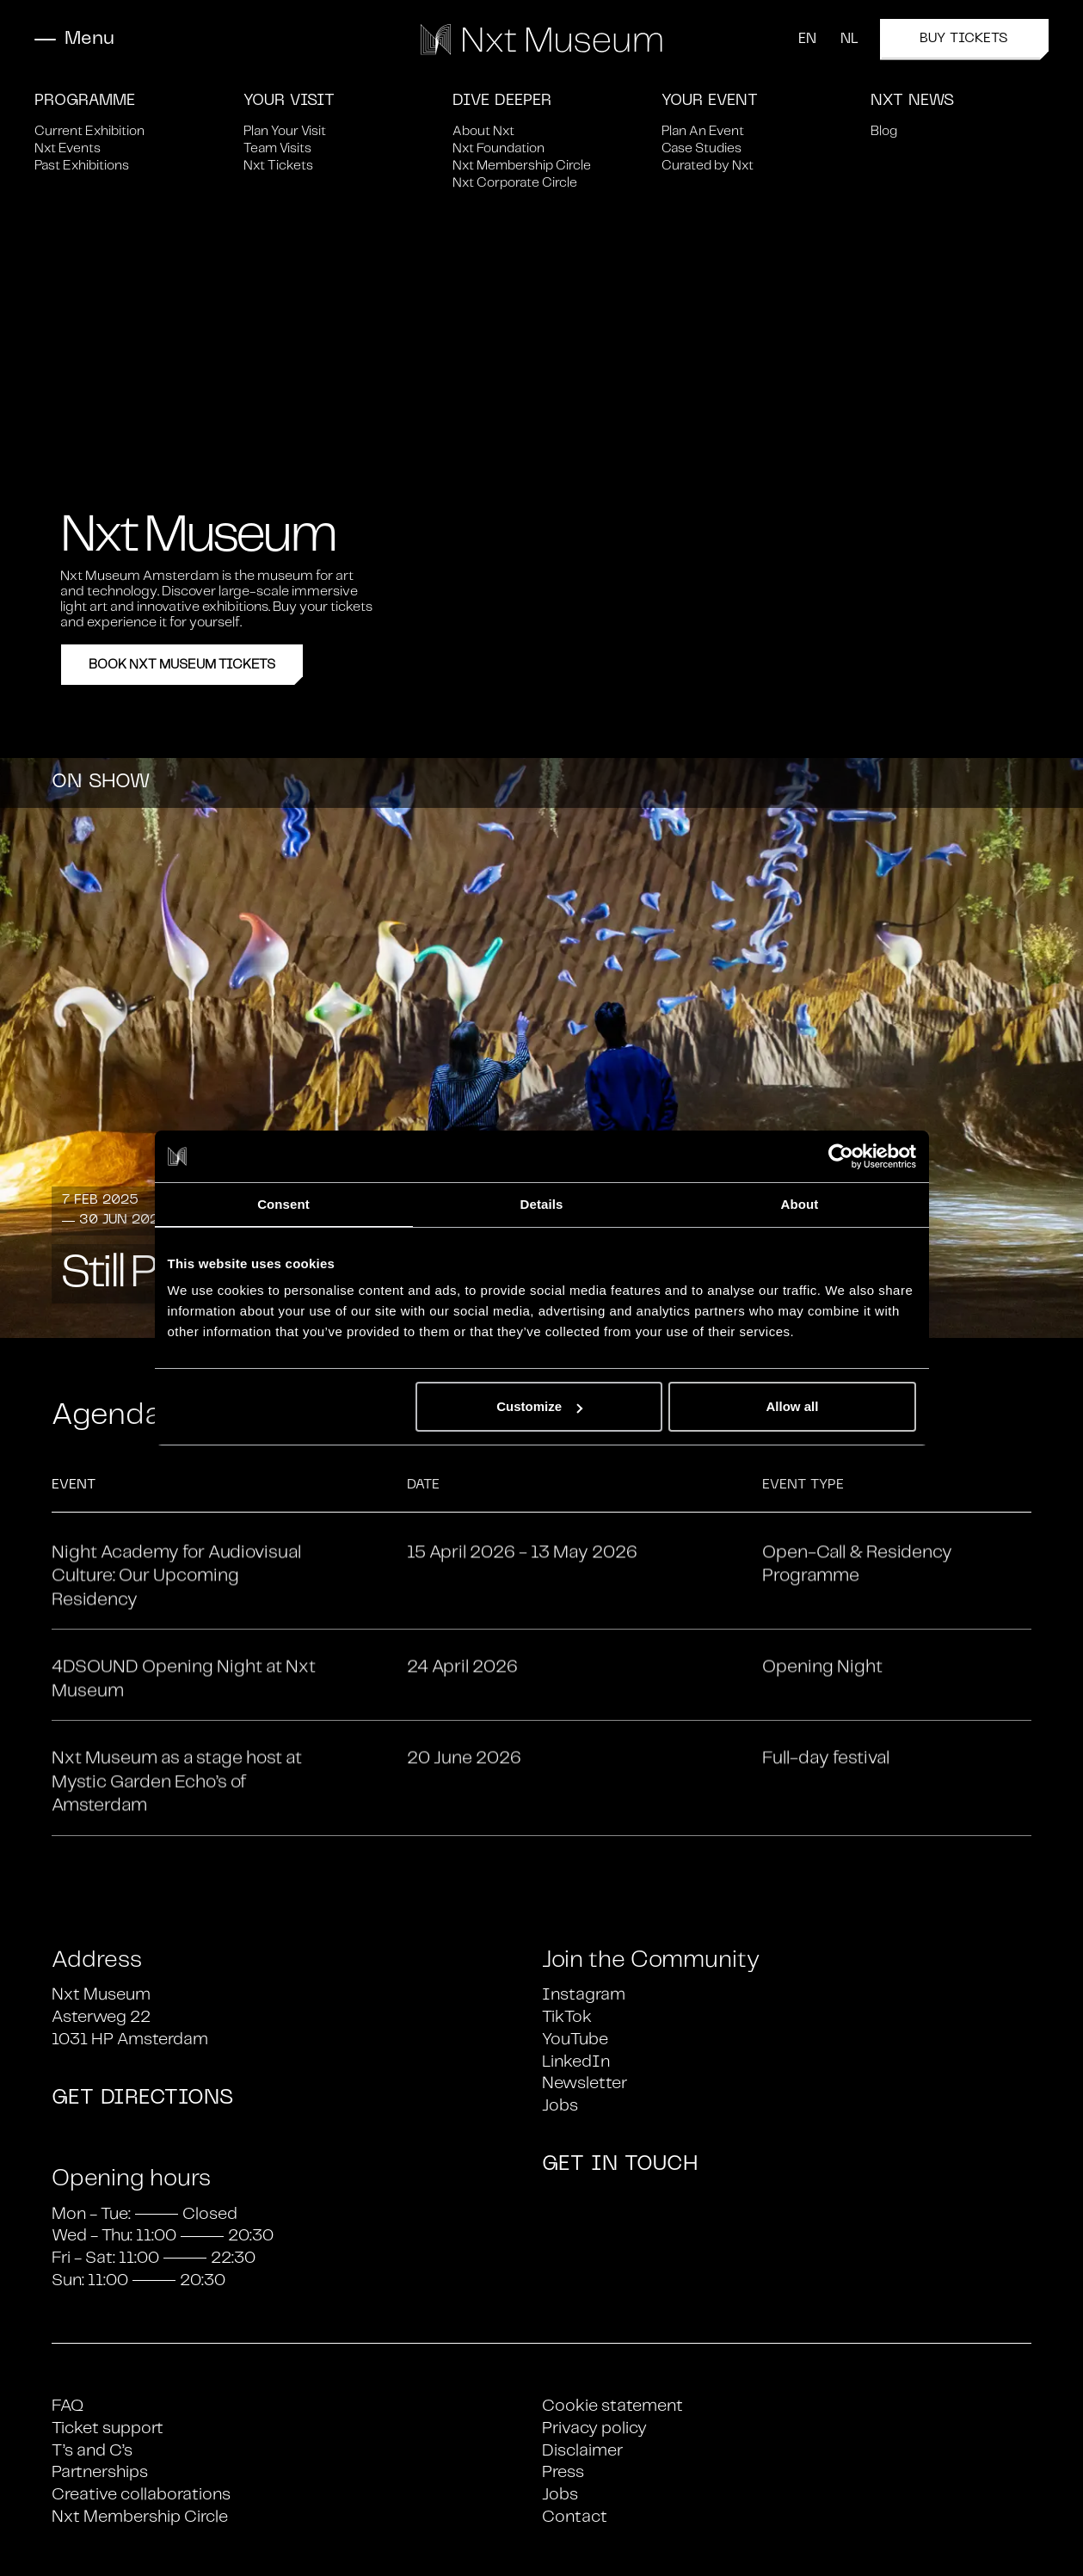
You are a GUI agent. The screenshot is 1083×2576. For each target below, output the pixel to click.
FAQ (67, 2406)
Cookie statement (612, 2406)
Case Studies (701, 148)
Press (563, 2472)
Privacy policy (594, 2428)
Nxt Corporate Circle (514, 182)
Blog (884, 131)
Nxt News (912, 101)
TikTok (567, 2017)
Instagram (583, 1995)
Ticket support (107, 2428)
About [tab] (800, 1204)
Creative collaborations (141, 2495)
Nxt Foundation (498, 148)
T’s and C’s (92, 2451)
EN (807, 39)
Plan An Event (702, 131)
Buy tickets (984, 46)
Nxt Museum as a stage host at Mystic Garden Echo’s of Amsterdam (177, 1852)
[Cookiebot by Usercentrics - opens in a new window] (841, 1156)
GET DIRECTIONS (142, 2098)
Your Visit (289, 101)
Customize (539, 1406)
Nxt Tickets (278, 165)
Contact (574, 2517)
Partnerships (100, 2472)
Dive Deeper (501, 101)
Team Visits (277, 148)
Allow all (792, 1406)
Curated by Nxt (707, 165)
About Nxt (483, 131)
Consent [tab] (283, 1204)
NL (849, 39)
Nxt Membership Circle (521, 165)
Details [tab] (541, 1204)
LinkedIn (576, 2062)
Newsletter (584, 2083)
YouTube (575, 2039)
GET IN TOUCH (620, 2164)
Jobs (560, 2106)
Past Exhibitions (81, 165)
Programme (84, 101)
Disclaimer (582, 2451)
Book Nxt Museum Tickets (182, 664)
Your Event (709, 101)
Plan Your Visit (284, 131)
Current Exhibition (89, 131)
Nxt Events (67, 148)
